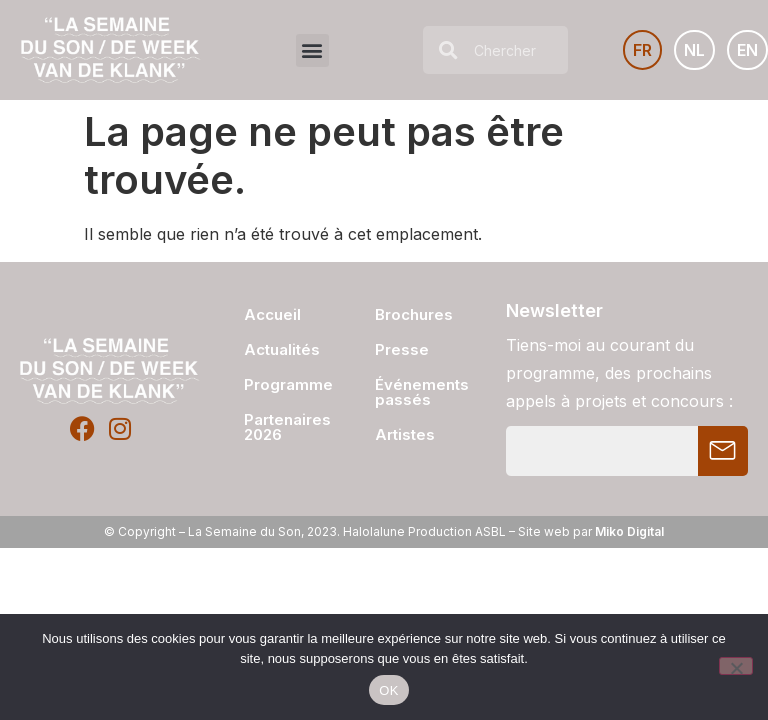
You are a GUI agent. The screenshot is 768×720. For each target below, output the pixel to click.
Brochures (414, 314)
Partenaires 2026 (280, 427)
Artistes (405, 434)
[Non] (736, 666)
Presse (402, 349)
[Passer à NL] (694, 50)
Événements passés (422, 392)
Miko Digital (629, 531)
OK (388, 690)
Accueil (272, 314)
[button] (312, 50)
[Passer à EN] (747, 50)
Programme (280, 384)
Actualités (280, 349)
